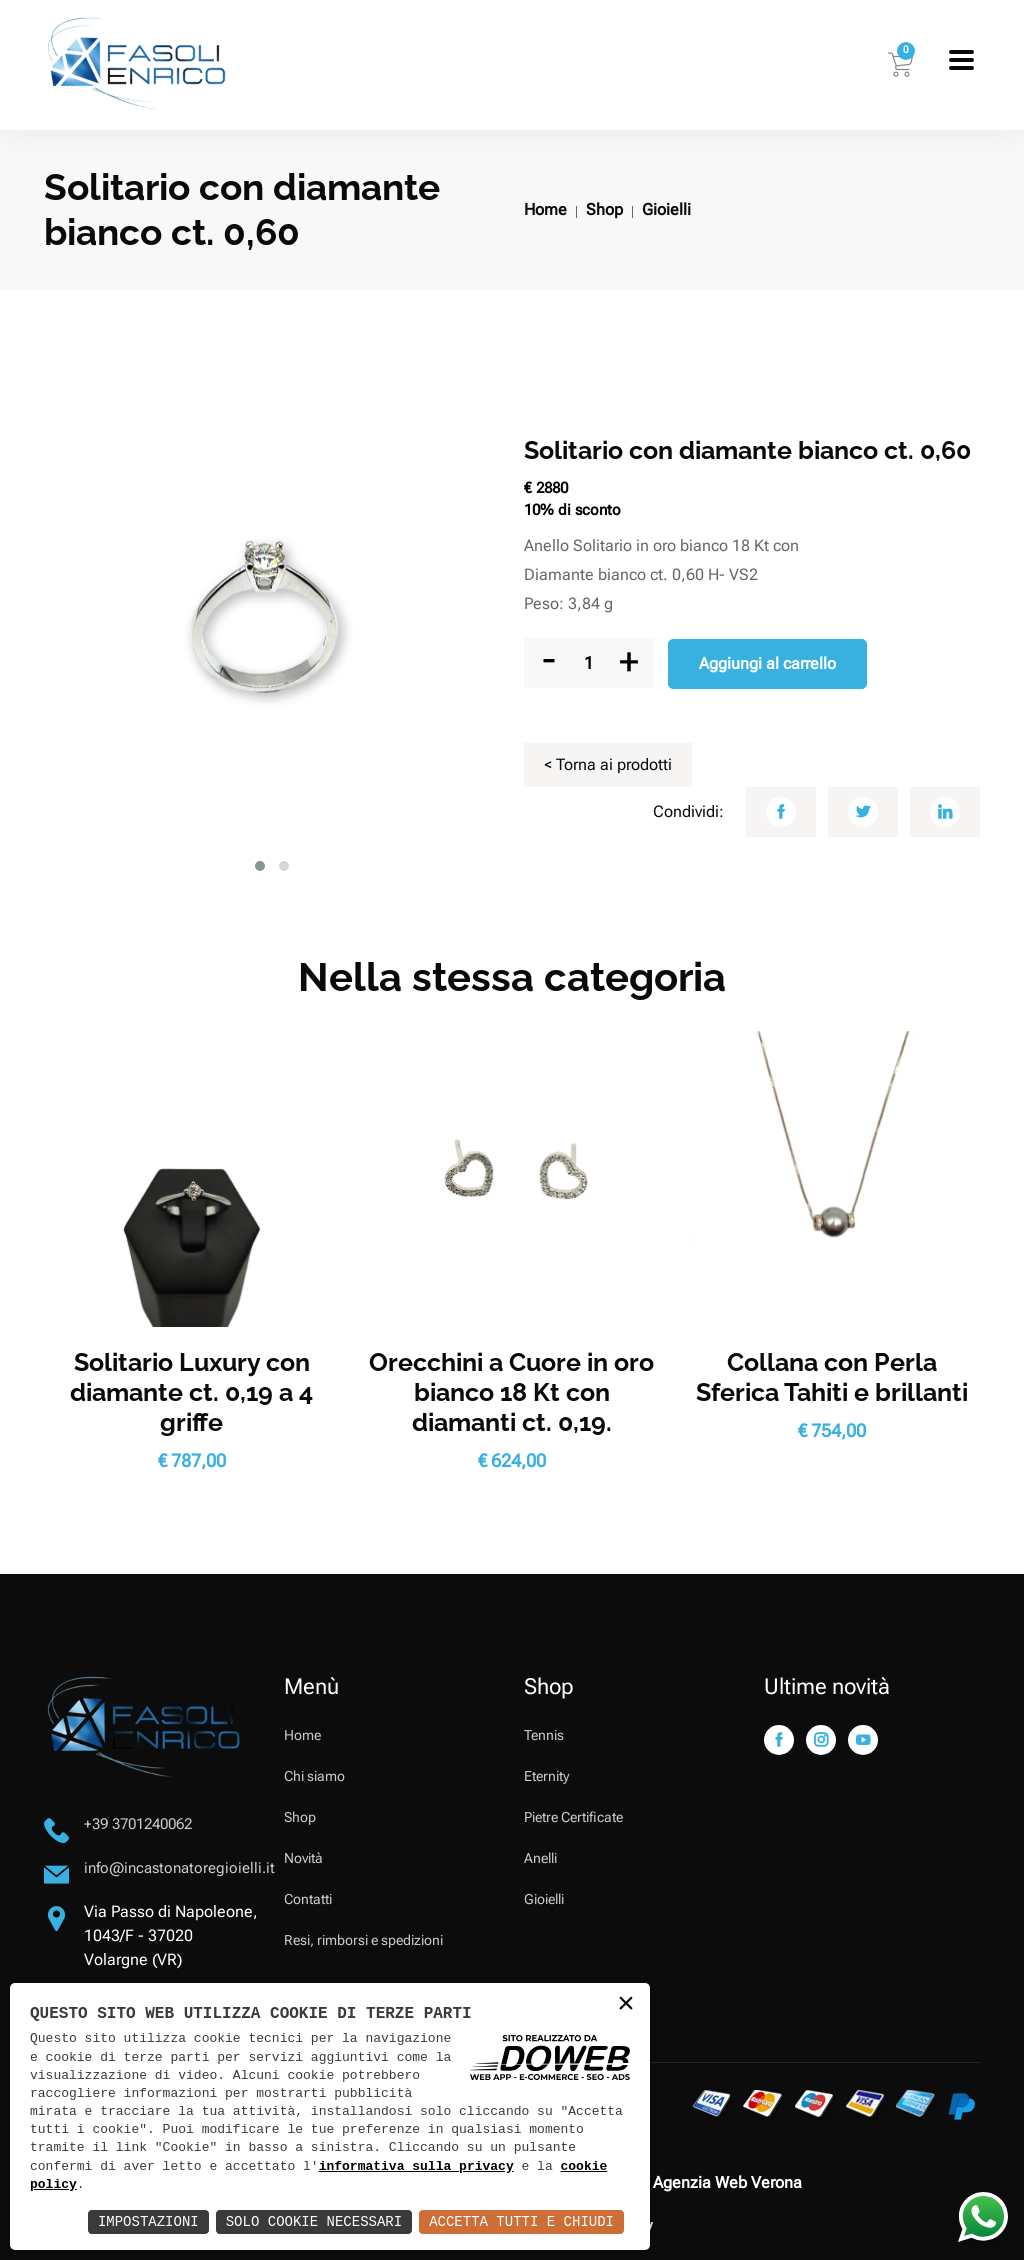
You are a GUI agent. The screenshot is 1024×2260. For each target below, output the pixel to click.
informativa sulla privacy (416, 2167)
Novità (303, 1858)
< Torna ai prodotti (608, 764)
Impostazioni (148, 2221)
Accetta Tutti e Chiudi (521, 2221)
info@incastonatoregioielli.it (179, 1868)
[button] (260, 866)
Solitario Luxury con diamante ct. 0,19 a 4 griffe (191, 1392)
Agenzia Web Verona (727, 2182)
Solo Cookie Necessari (314, 2221)
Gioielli (666, 209)
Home (545, 209)
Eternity (546, 1776)
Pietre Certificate (573, 1817)
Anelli (540, 1858)
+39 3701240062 (138, 1824)
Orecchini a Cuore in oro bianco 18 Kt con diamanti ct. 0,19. (511, 1392)
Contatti (308, 1899)
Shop (604, 209)
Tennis (544, 1735)
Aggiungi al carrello (767, 663)
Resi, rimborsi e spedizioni (363, 1940)
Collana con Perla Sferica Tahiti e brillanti (832, 1377)
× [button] (626, 2005)
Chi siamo (314, 1776)
